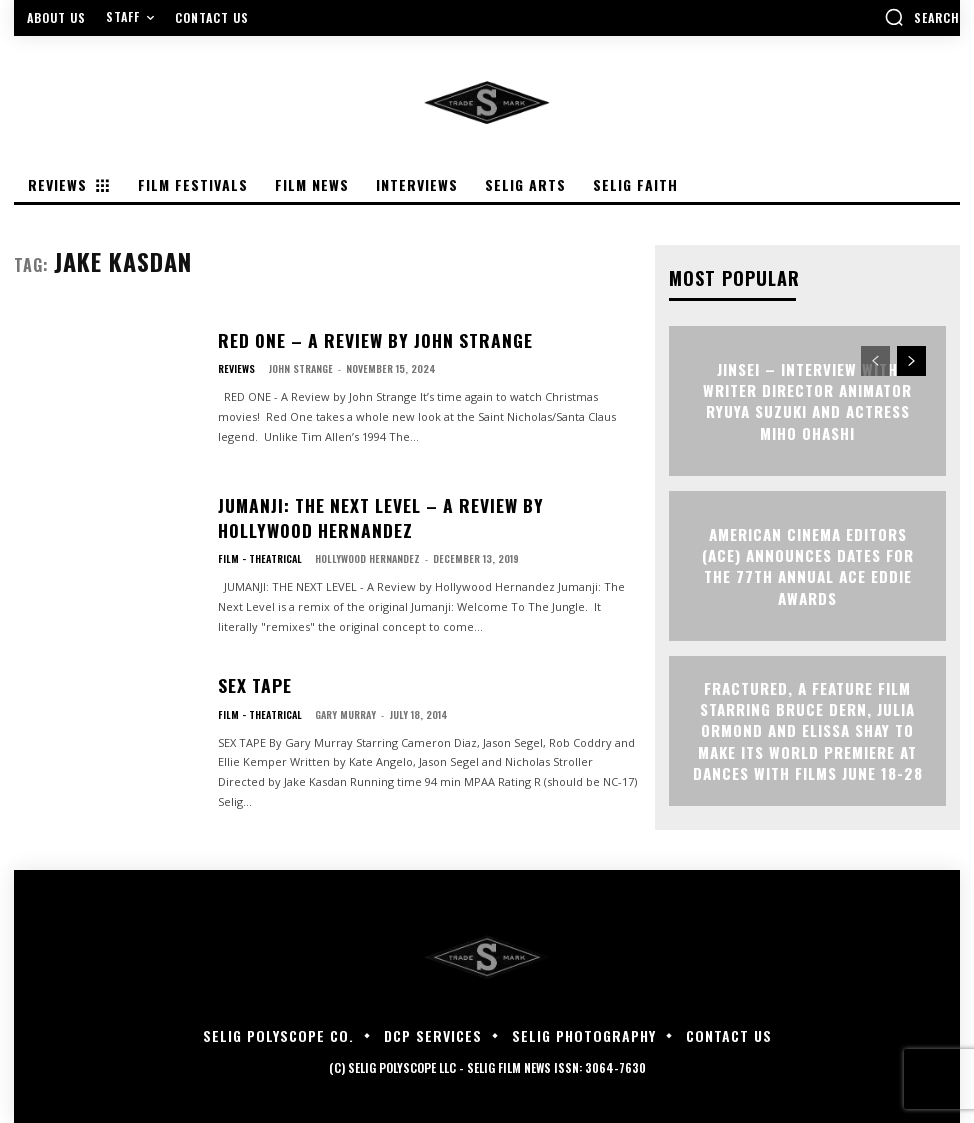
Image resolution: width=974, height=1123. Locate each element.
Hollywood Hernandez (366, 553)
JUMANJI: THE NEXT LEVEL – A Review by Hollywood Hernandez (402, 517)
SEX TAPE (250, 685)
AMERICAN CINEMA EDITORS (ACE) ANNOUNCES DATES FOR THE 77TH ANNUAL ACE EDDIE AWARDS (808, 565)
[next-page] (911, 360)
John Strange (300, 366)
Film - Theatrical (259, 554)
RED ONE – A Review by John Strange (354, 339)
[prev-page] (875, 360)
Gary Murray (344, 711)
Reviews (236, 367)
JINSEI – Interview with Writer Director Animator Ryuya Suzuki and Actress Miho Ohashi (807, 400)
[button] (922, 17)
